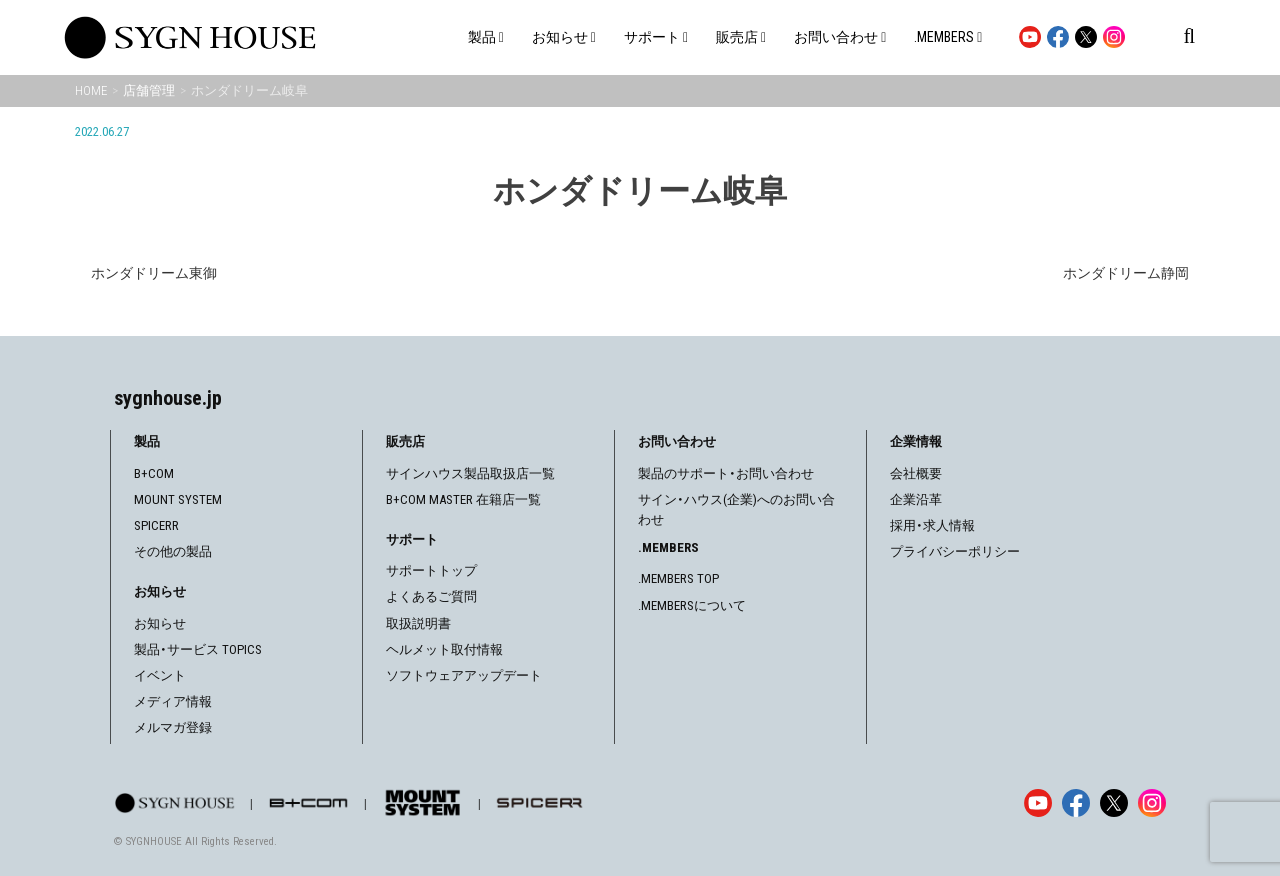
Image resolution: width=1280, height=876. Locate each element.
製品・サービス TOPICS (198, 649)
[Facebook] (1076, 803)
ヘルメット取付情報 (444, 649)
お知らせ (160, 623)
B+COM (154, 473)
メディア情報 (173, 701)
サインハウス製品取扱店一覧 (470, 473)
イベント (160, 675)
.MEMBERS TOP (678, 578)
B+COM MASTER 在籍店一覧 (463, 499)
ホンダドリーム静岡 (1126, 273)
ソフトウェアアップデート (464, 675)
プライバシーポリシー (955, 551)
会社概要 (916, 473)
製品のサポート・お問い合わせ (726, 473)
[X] (1114, 803)
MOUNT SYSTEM (178, 499)
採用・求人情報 (932, 525)
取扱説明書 (418, 623)
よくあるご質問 (431, 596)
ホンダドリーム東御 (154, 273)
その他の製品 (173, 551)
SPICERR (156, 525)
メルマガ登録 (173, 727)
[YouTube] (1038, 803)
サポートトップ (431, 570)
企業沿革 (916, 499)
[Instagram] (1152, 803)
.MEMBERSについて (692, 605)
